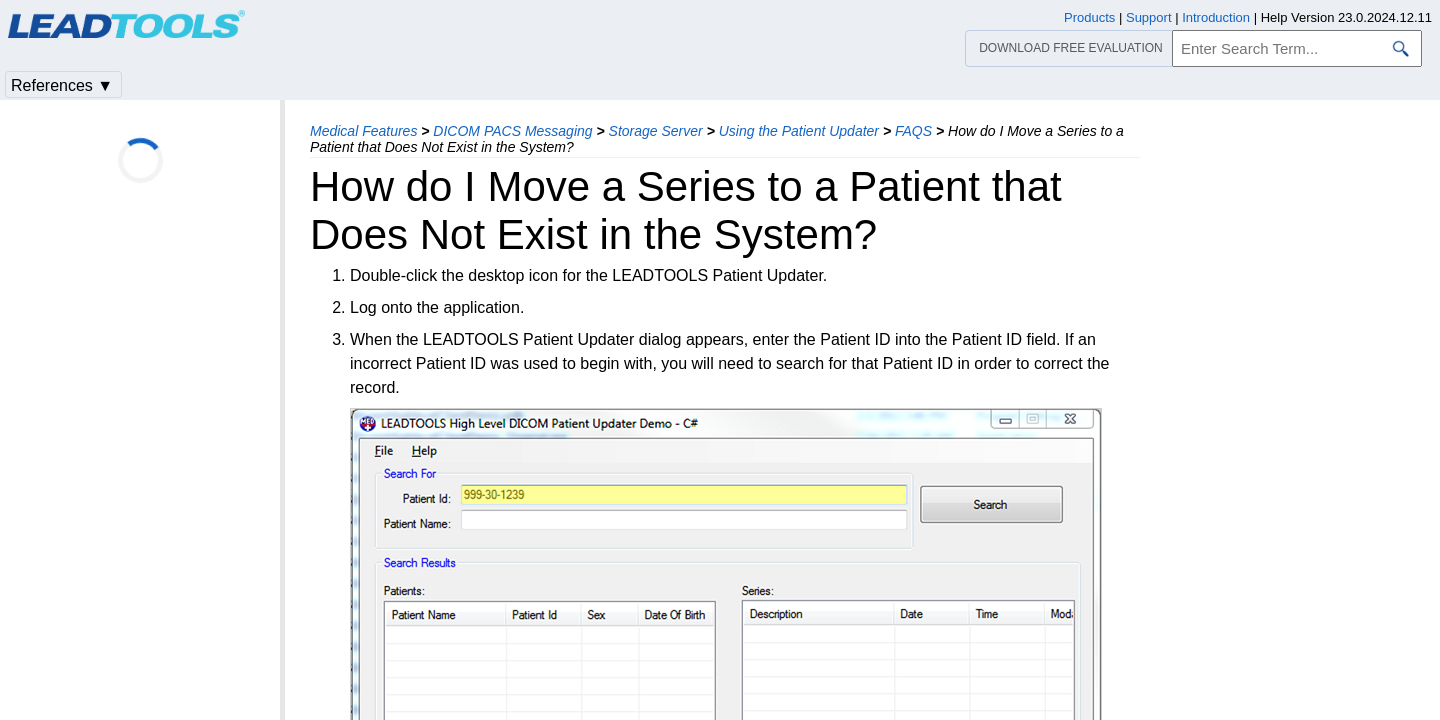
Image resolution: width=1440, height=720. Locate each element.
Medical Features (363, 131)
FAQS (913, 131)
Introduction (1216, 17)
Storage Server (656, 131)
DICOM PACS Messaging (512, 131)
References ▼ (62, 85)
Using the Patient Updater (799, 131)
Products (1089, 17)
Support (1149, 17)
